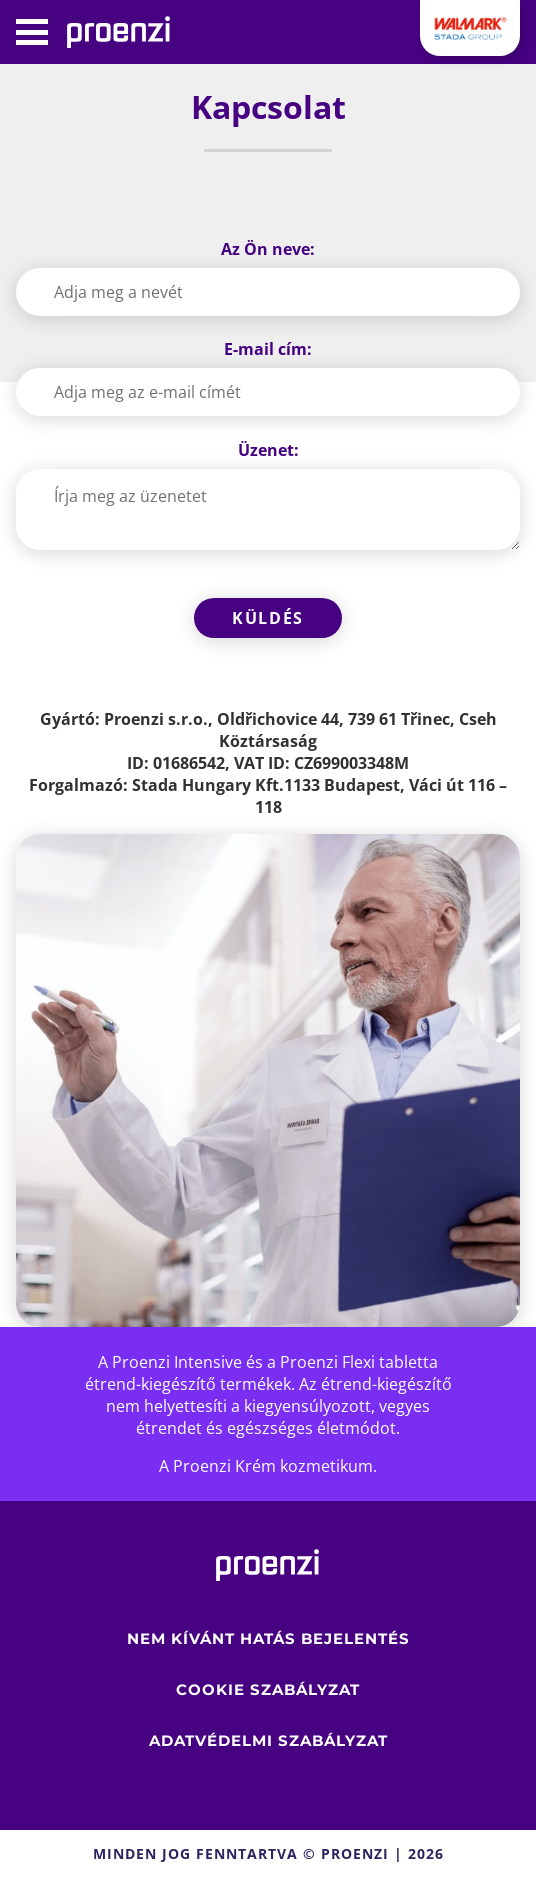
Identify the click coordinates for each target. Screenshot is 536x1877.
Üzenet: (268, 450)
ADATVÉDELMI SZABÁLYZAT (268, 1740)
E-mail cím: (268, 349)
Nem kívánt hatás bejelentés (268, 1638)
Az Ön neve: (268, 249)
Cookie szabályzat (268, 1689)
